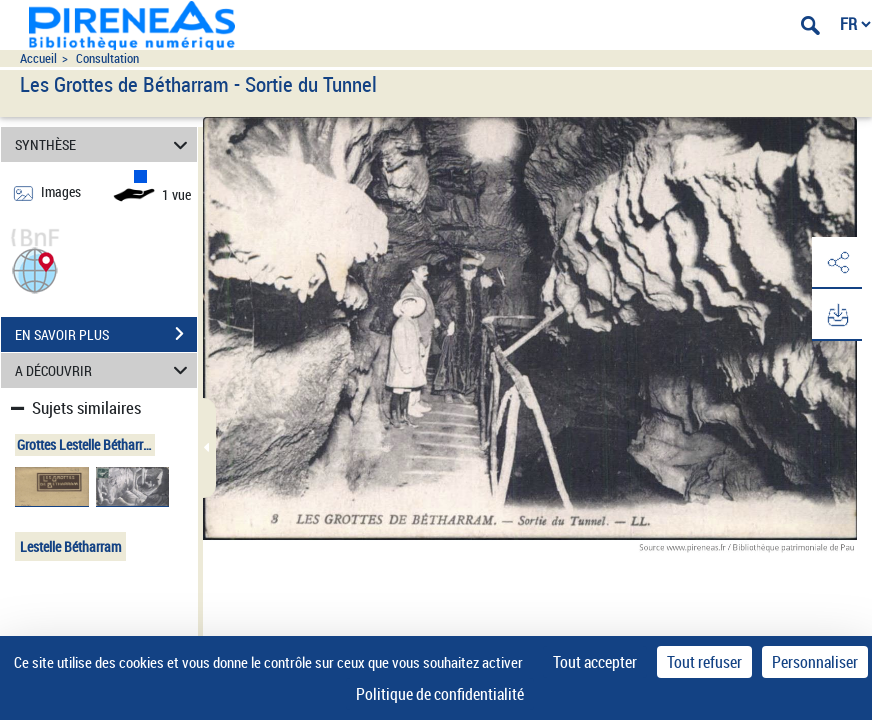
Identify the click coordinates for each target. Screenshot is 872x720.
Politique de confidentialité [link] (440, 694)
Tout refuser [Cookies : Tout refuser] (704, 662)
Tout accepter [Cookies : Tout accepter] (595, 662)
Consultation (107, 58)
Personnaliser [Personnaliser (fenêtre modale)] (815, 662)
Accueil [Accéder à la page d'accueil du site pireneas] (38, 58)
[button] (35, 268)
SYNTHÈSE (104, 144)
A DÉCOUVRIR (104, 370)
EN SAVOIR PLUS (106, 334)
